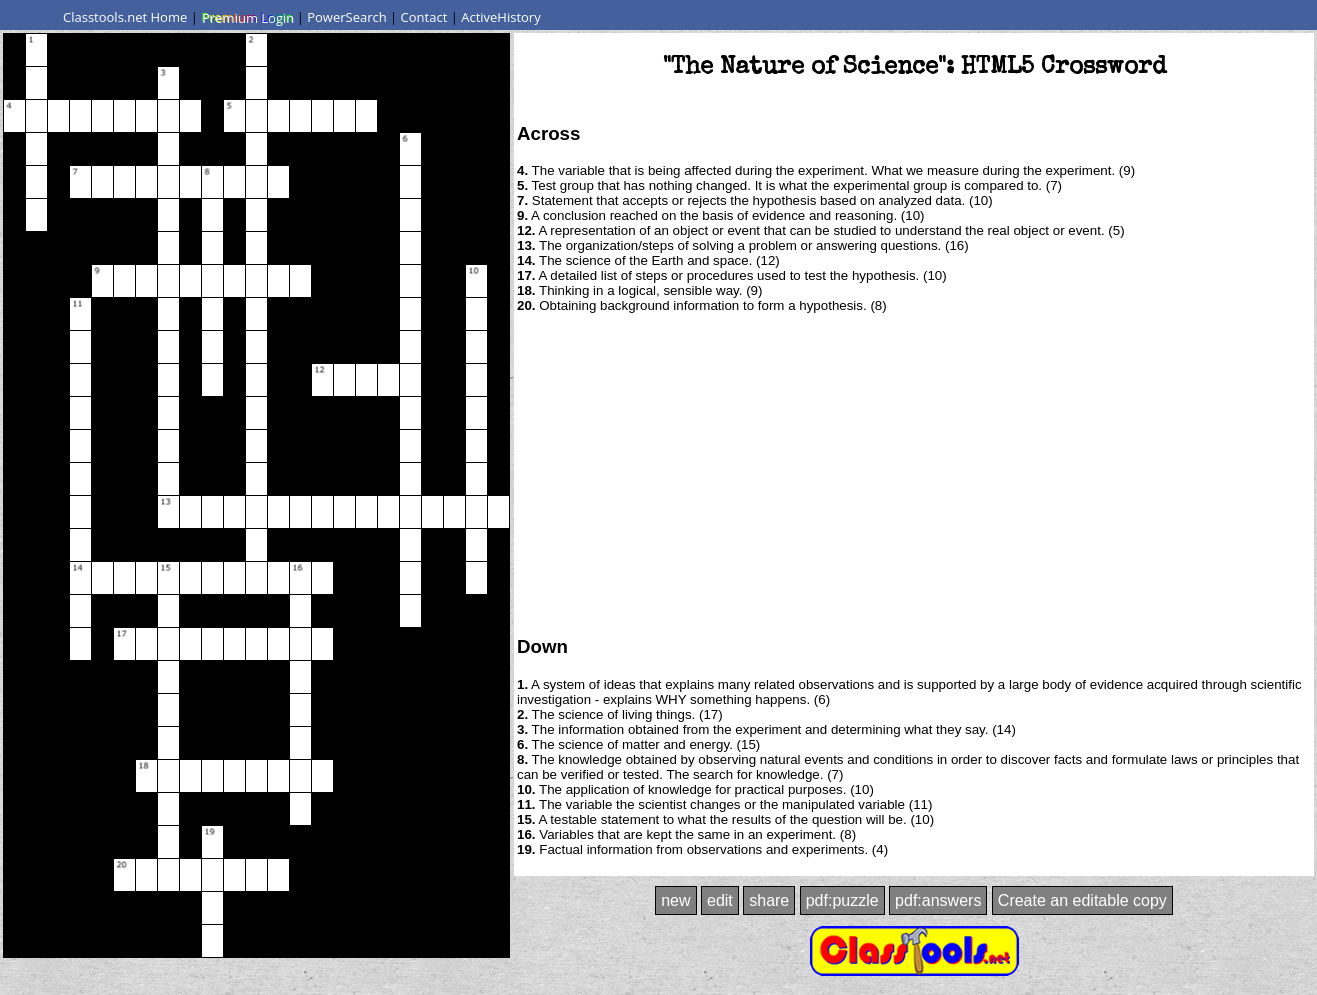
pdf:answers (938, 900)
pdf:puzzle (842, 900)
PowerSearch (347, 17)
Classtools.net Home (125, 17)
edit (720, 900)
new (675, 900)
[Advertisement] (914, 473)
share (769, 900)
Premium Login (247, 17)
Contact (424, 17)
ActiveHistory (501, 17)
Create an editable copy (1082, 900)
